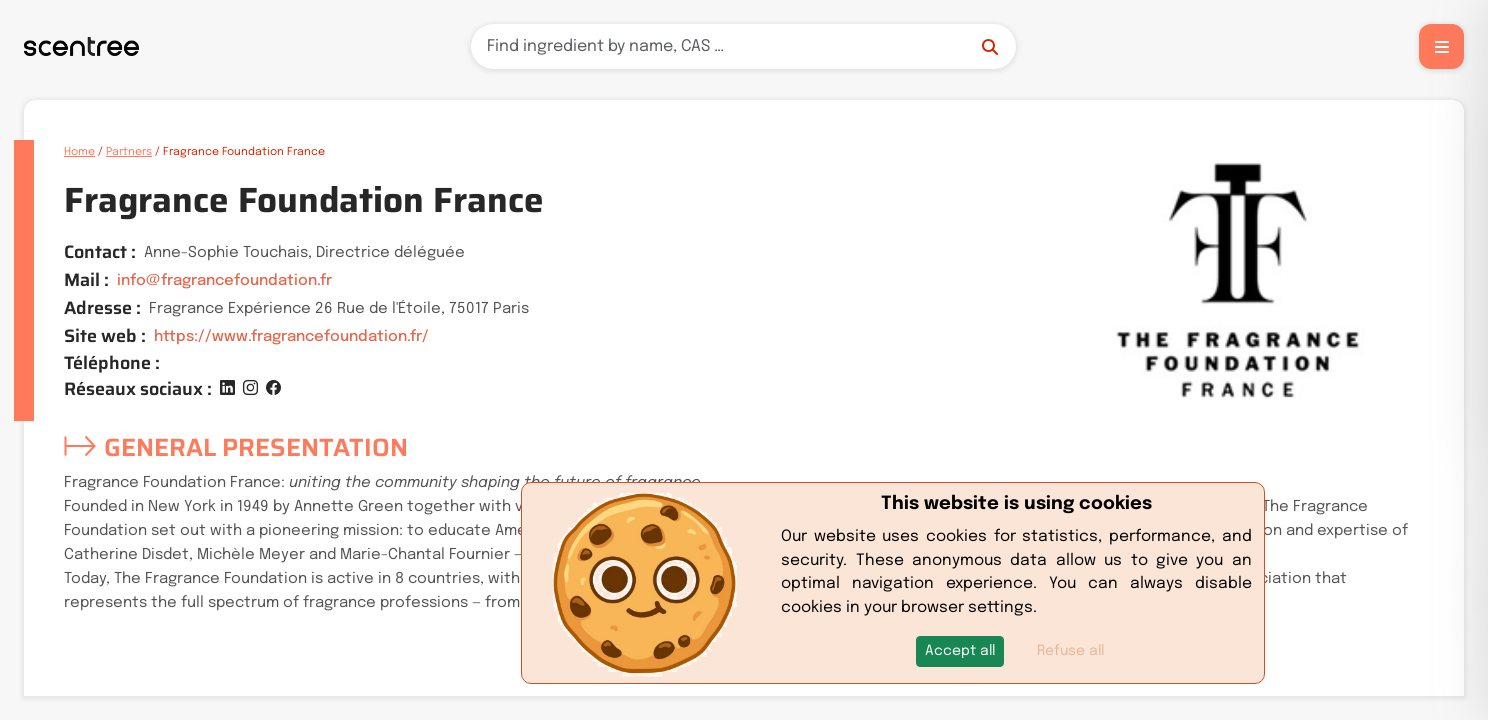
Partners (129, 152)
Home (79, 152)
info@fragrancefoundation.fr (224, 281)
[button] (960, 651)
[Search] (743, 46)
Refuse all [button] (1070, 651)
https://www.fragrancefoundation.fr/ (291, 337)
